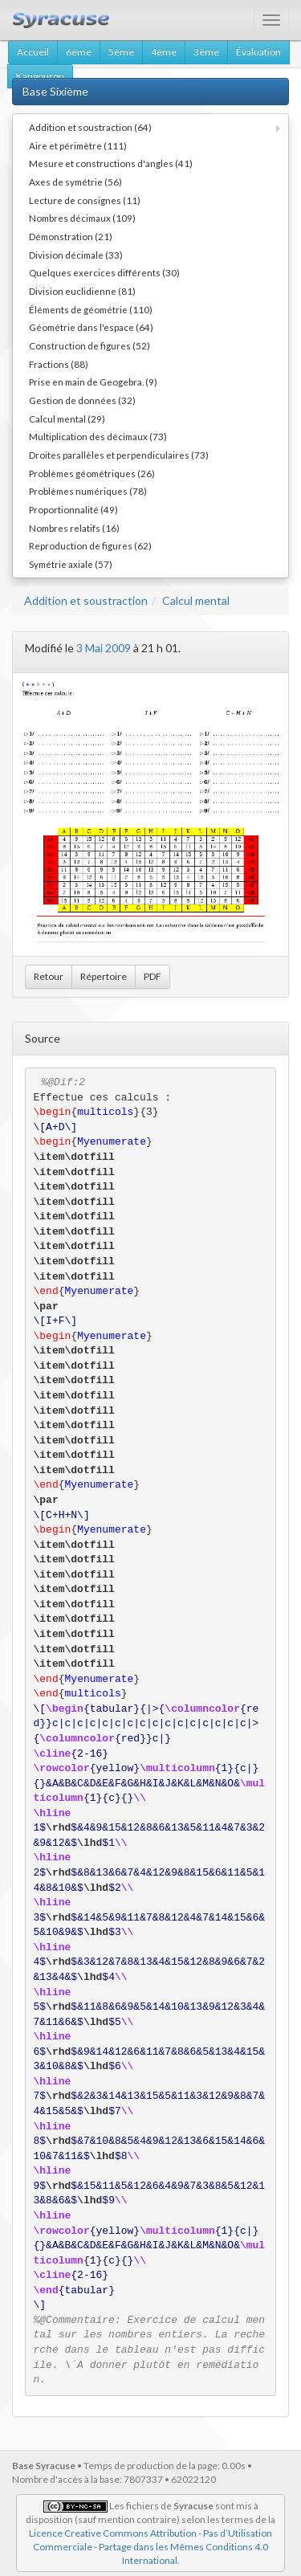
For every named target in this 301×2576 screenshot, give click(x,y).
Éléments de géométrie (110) (91, 309)
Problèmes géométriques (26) (92, 473)
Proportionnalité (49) (73, 509)
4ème (164, 52)
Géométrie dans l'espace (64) (91, 327)
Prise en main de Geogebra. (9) (93, 381)
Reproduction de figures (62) (90, 545)
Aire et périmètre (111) (78, 145)
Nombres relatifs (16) (74, 527)
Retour (48, 976)
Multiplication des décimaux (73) (98, 436)
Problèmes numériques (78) (88, 490)
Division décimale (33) (76, 254)
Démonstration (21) (70, 236)
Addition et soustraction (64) (90, 127)
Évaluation (258, 52)
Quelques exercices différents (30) (104, 272)
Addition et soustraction (86, 600)
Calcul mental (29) (67, 418)
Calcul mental (196, 600)
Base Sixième (55, 91)
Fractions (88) (58, 363)
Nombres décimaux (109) (82, 217)
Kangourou (40, 76)
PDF (152, 976)
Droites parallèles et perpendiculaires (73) (119, 454)
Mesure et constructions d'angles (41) (111, 163)
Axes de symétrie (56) (75, 181)
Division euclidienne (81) (82, 290)
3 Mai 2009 (103, 648)
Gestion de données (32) (82, 400)
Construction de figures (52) (89, 345)
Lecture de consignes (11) (84, 200)
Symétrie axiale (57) (70, 563)
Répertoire (103, 976)
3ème (206, 52)
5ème (121, 52)
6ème (79, 52)
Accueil (33, 52)
